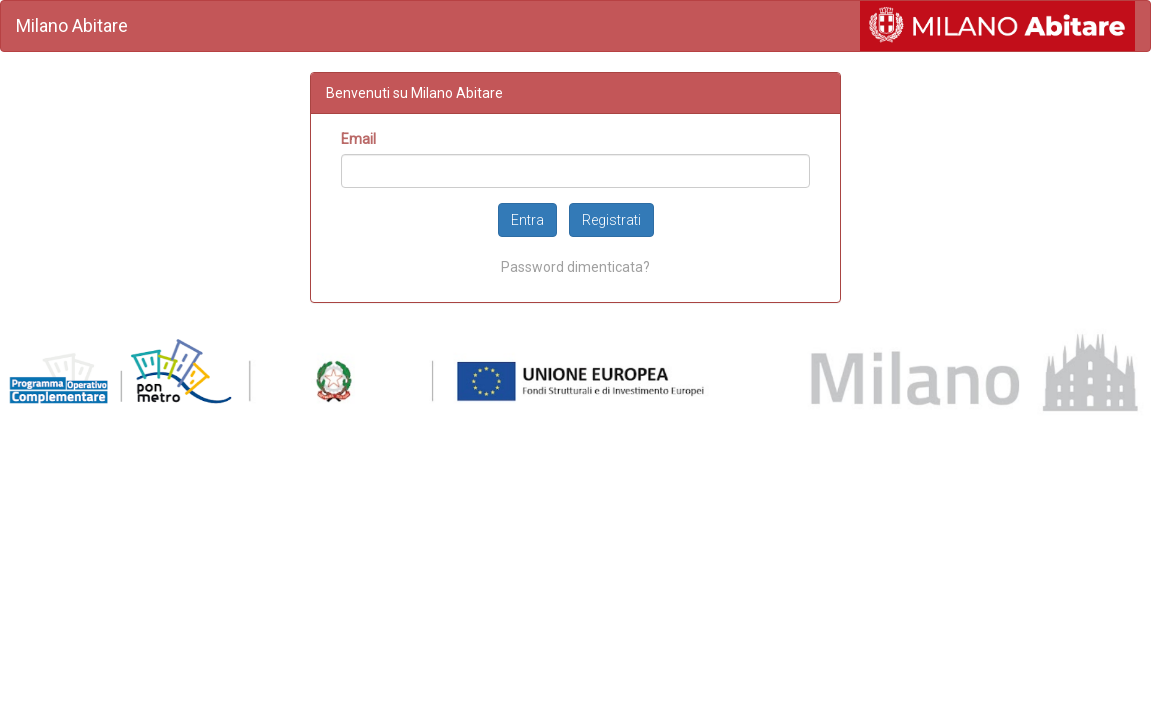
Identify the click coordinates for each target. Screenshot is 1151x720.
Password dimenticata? (575, 267)
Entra (527, 220)
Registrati (611, 220)
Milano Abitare (72, 25)
